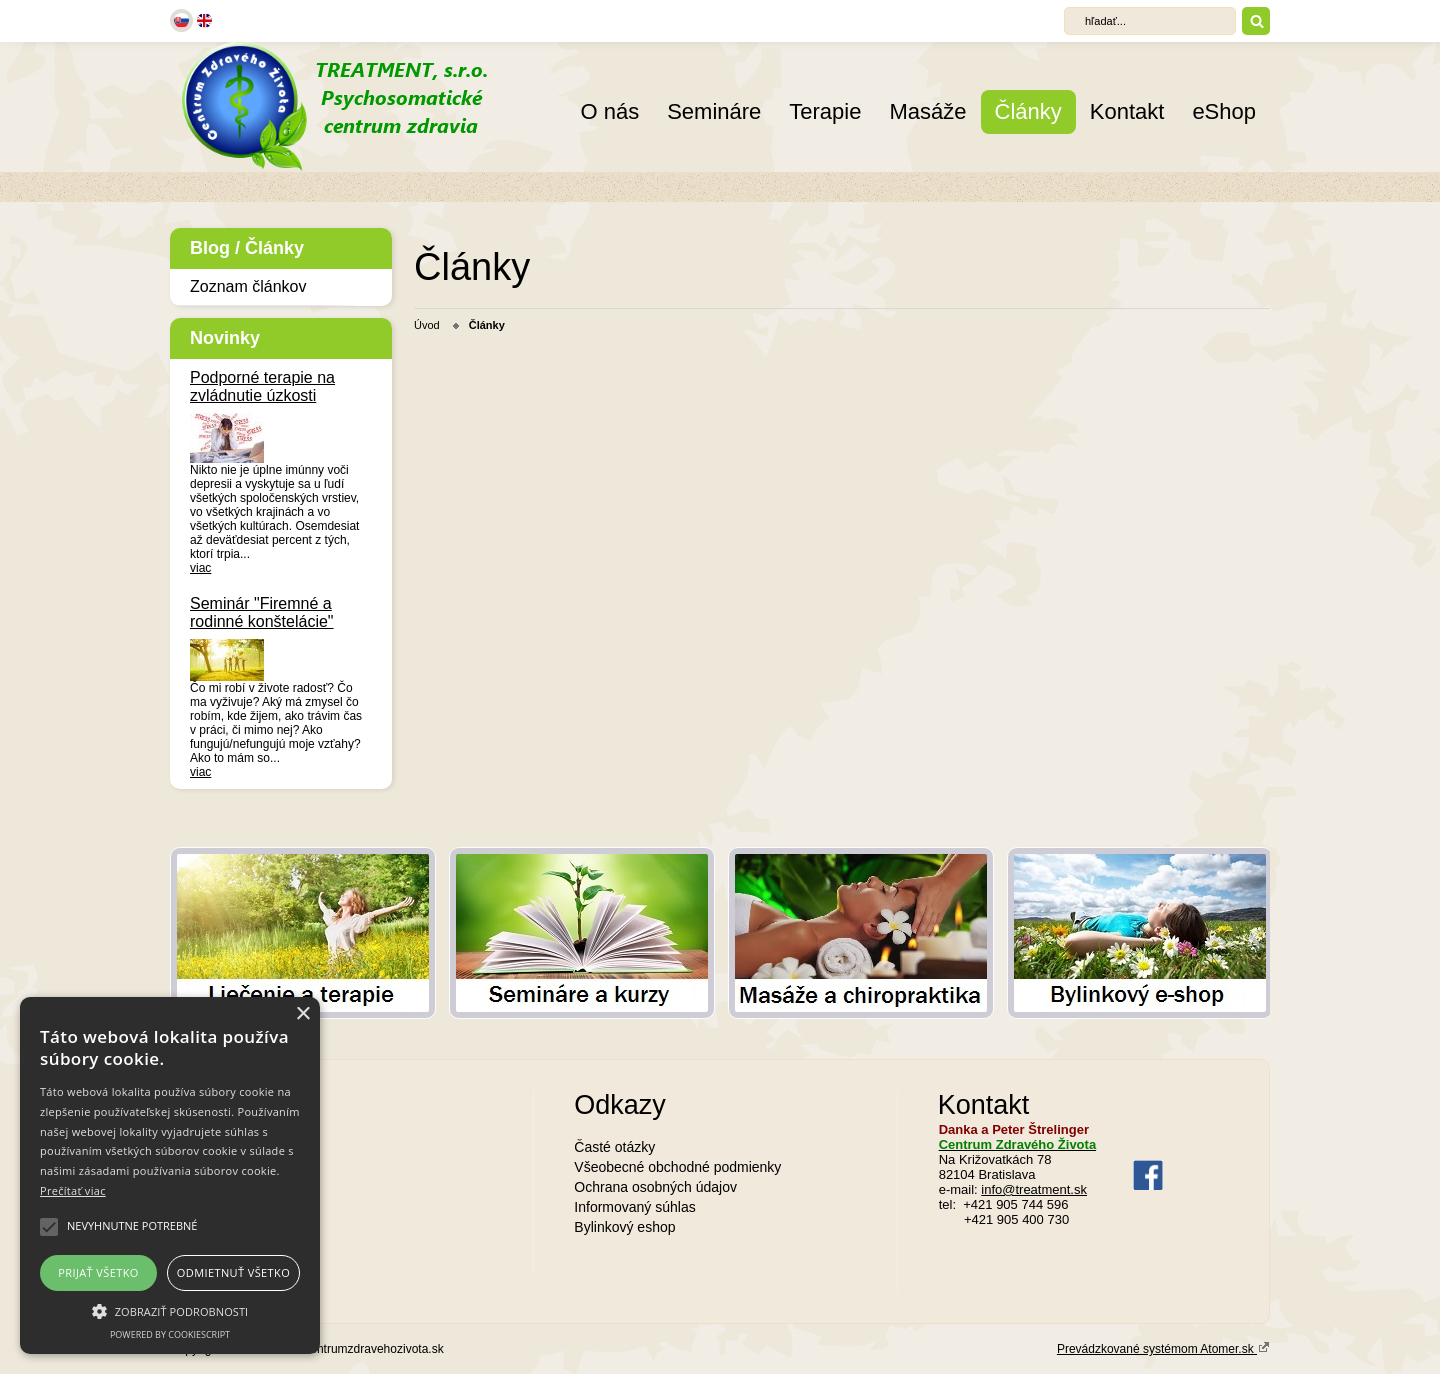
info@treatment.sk (1034, 1189)
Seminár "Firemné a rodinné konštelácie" (262, 612)
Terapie (825, 111)
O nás (609, 111)
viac (200, 568)
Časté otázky (614, 1147)
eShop (1224, 111)
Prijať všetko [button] (98, 1272)
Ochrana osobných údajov (655, 1187)
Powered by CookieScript (170, 1334)
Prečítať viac (73, 1190)
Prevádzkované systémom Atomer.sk (1163, 1348)
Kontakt (1127, 111)
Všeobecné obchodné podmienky (677, 1167)
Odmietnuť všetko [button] (233, 1272)
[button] (170, 1310)
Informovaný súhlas (634, 1207)
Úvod (427, 325)
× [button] (302, 1014)
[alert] (170, 1175)
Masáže (927, 111)
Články (1028, 111)
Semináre (714, 111)
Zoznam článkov (248, 286)
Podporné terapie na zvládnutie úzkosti (262, 386)
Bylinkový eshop (624, 1227)
